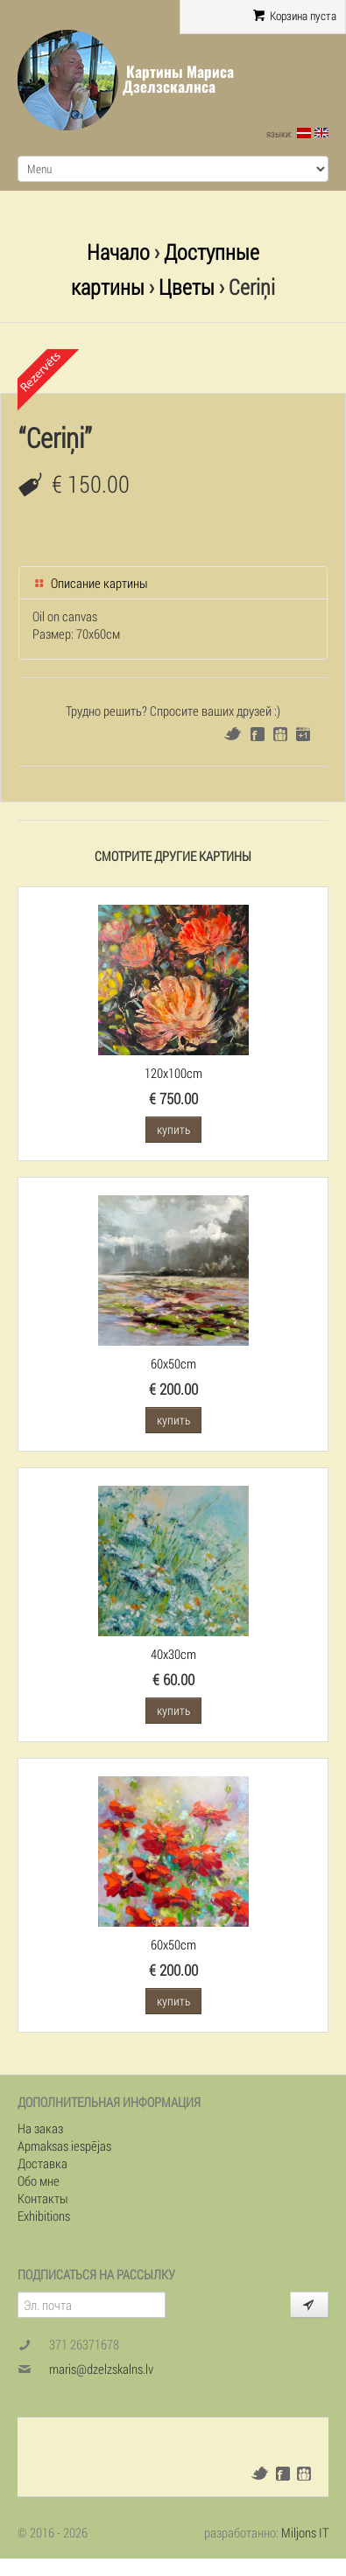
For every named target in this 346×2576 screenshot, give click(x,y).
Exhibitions (44, 2215)
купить (173, 1129)
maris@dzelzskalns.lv (101, 2368)
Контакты (43, 2198)
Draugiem (280, 734)
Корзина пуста (294, 16)
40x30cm (173, 1653)
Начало (118, 251)
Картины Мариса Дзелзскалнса (178, 79)
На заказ (40, 2128)
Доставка (42, 2163)
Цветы (187, 286)
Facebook (258, 734)
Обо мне (39, 2180)
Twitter (232, 733)
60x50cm (173, 1363)
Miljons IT (304, 2532)
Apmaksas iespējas (64, 2145)
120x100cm (173, 1073)
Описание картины (90, 583)
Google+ (303, 734)
